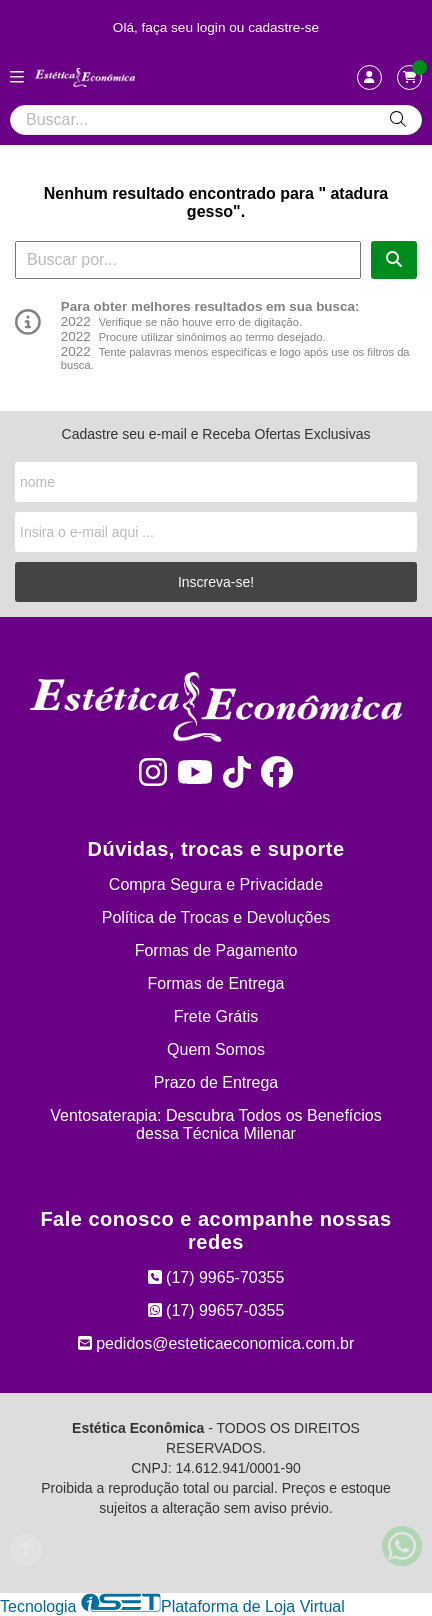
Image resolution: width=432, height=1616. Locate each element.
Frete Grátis (216, 1016)
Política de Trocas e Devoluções (216, 917)
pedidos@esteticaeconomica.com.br (216, 1343)
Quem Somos (216, 1049)
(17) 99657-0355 (216, 1310)
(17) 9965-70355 (216, 1277)
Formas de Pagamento (216, 950)
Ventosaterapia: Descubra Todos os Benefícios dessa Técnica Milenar (215, 1124)
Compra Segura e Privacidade (216, 884)
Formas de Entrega (216, 983)
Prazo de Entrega (216, 1082)
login (213, 27)
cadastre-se (283, 27)
